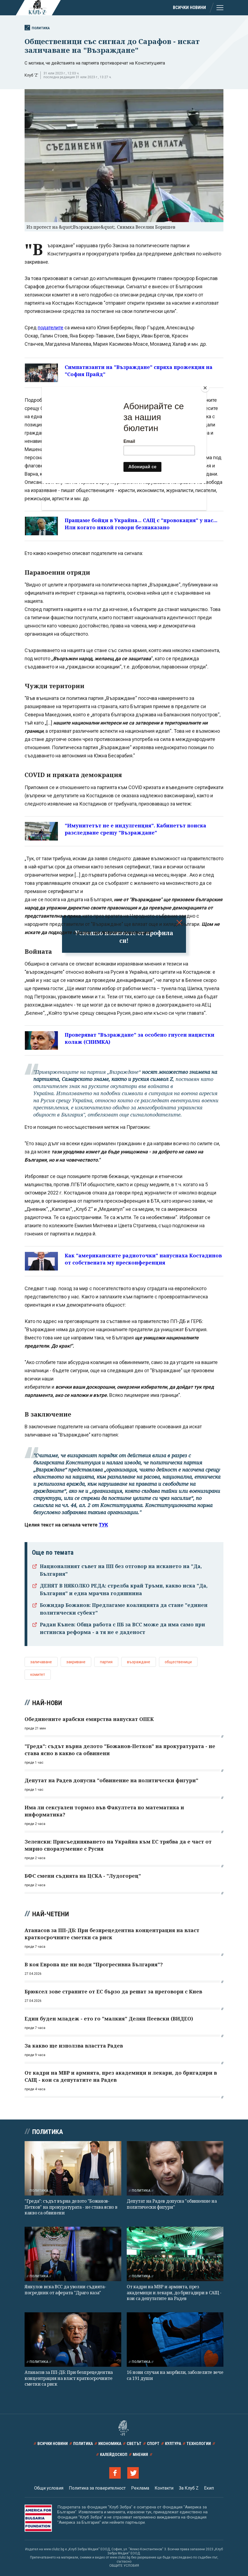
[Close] (205, 388)
